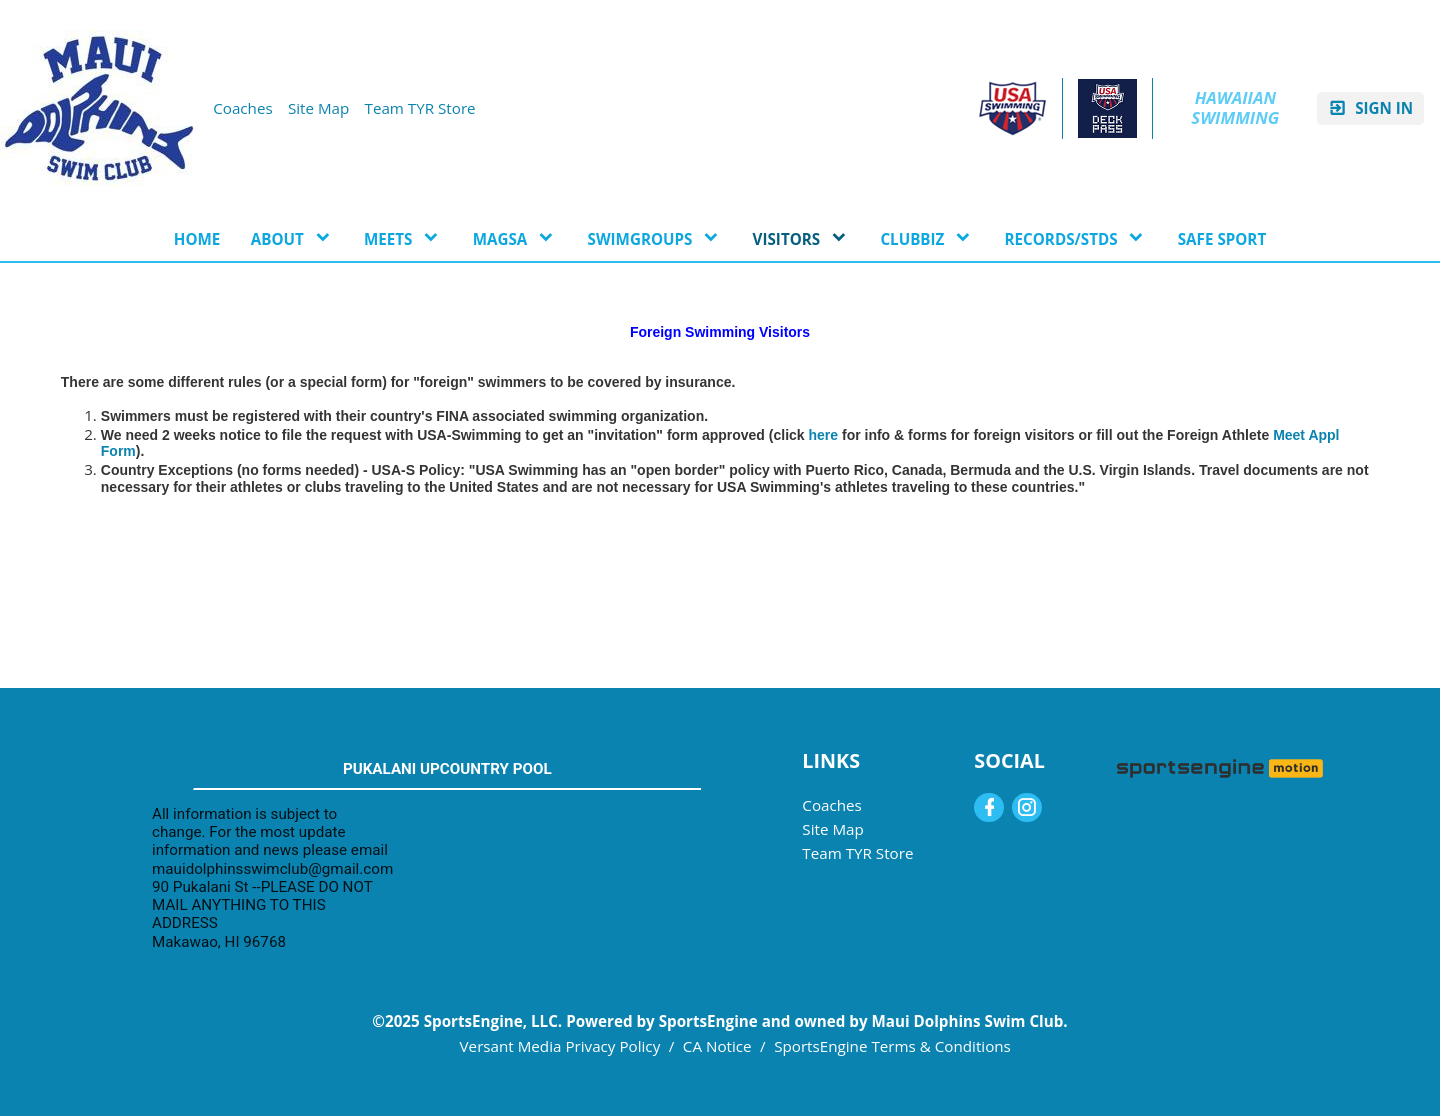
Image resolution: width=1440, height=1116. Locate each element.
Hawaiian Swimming (1235, 108)
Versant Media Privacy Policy (560, 1046)
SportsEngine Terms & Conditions (892, 1046)
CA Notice (717, 1046)
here (824, 435)
